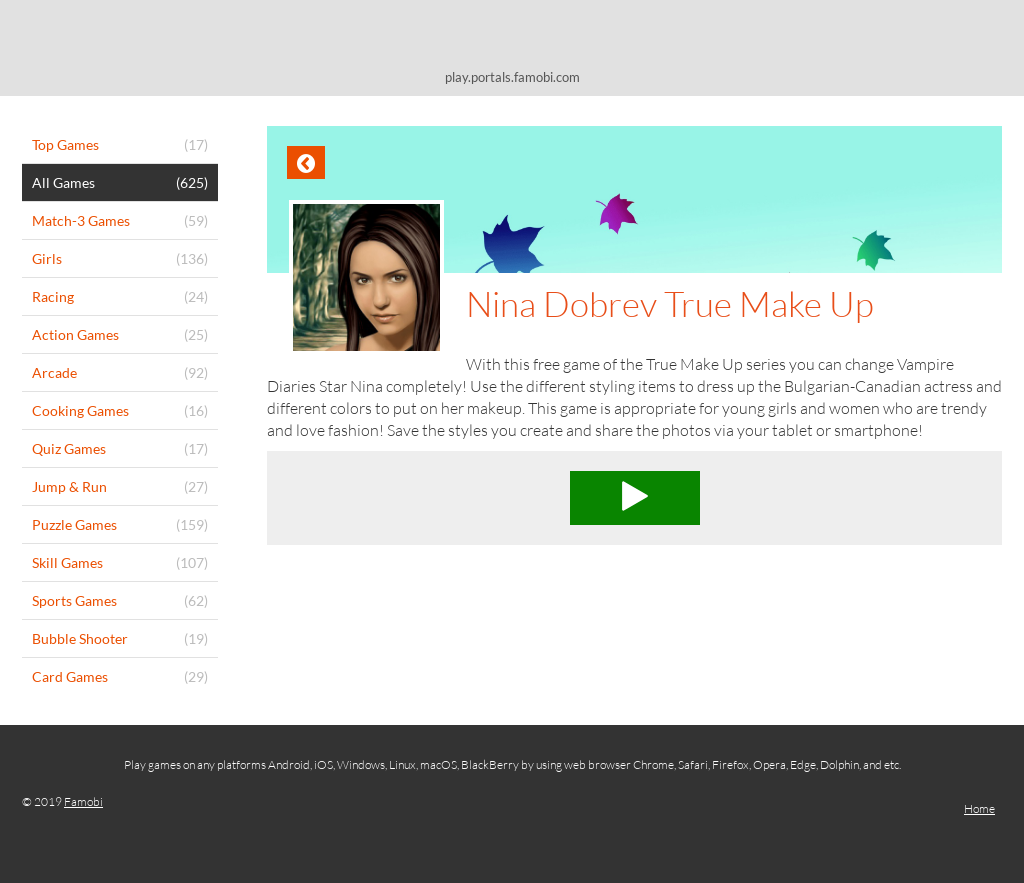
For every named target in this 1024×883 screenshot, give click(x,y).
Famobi (83, 801)
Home (979, 808)
